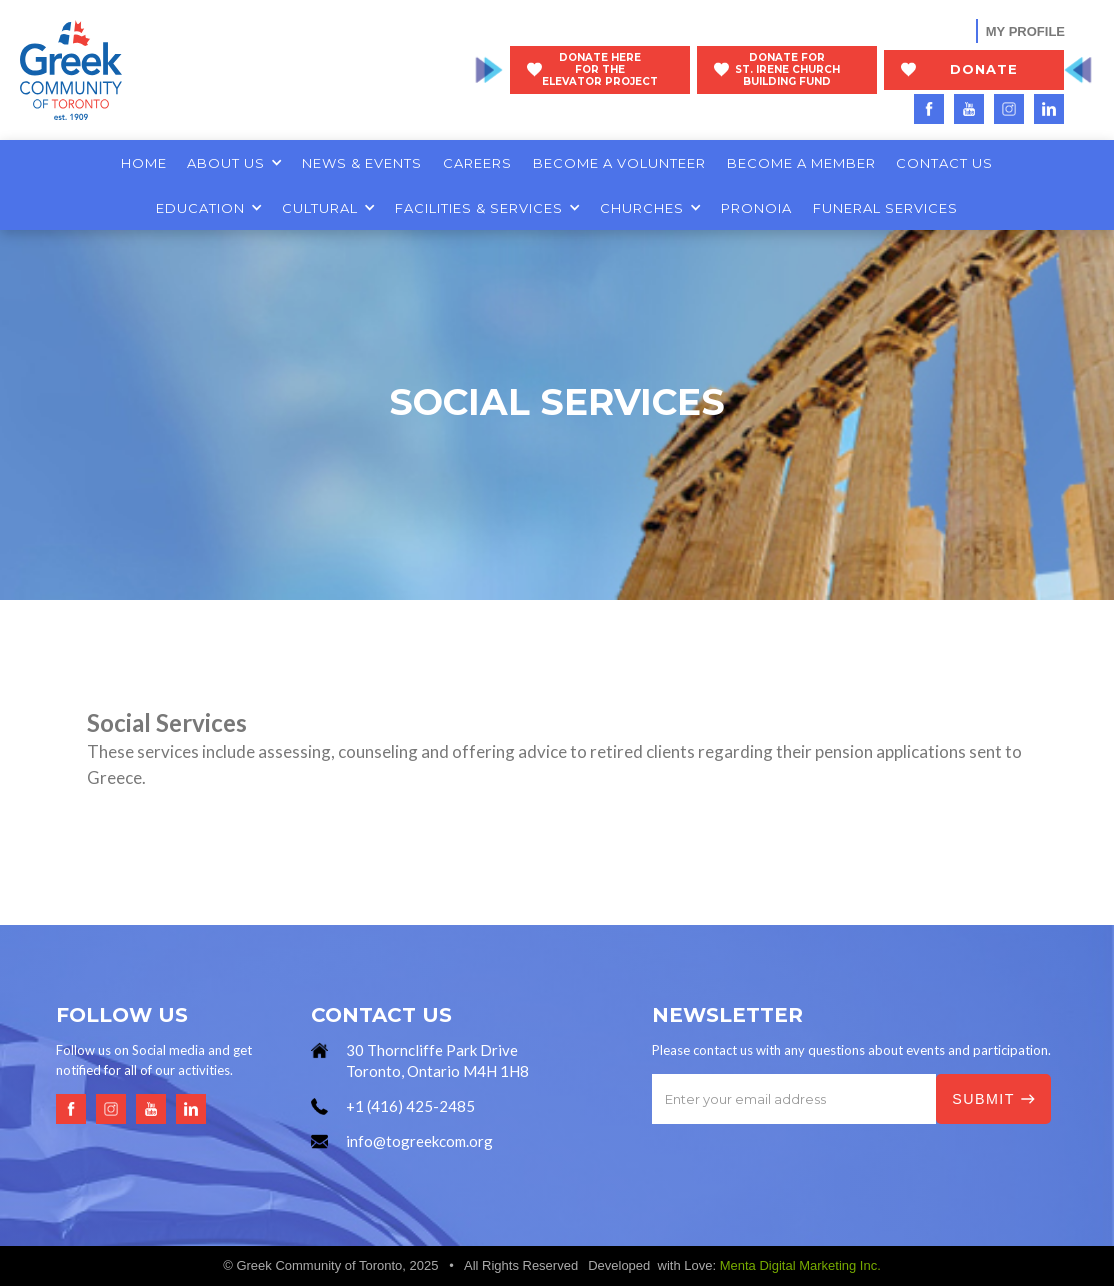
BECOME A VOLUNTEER (619, 163)
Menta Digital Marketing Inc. (800, 1265)
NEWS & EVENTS (362, 163)
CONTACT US (944, 163)
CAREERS (477, 163)
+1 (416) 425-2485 (410, 1106)
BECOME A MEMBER (801, 163)
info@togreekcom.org (419, 1141)
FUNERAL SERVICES (885, 208)
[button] (234, 162)
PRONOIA (756, 208)
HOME (144, 163)
